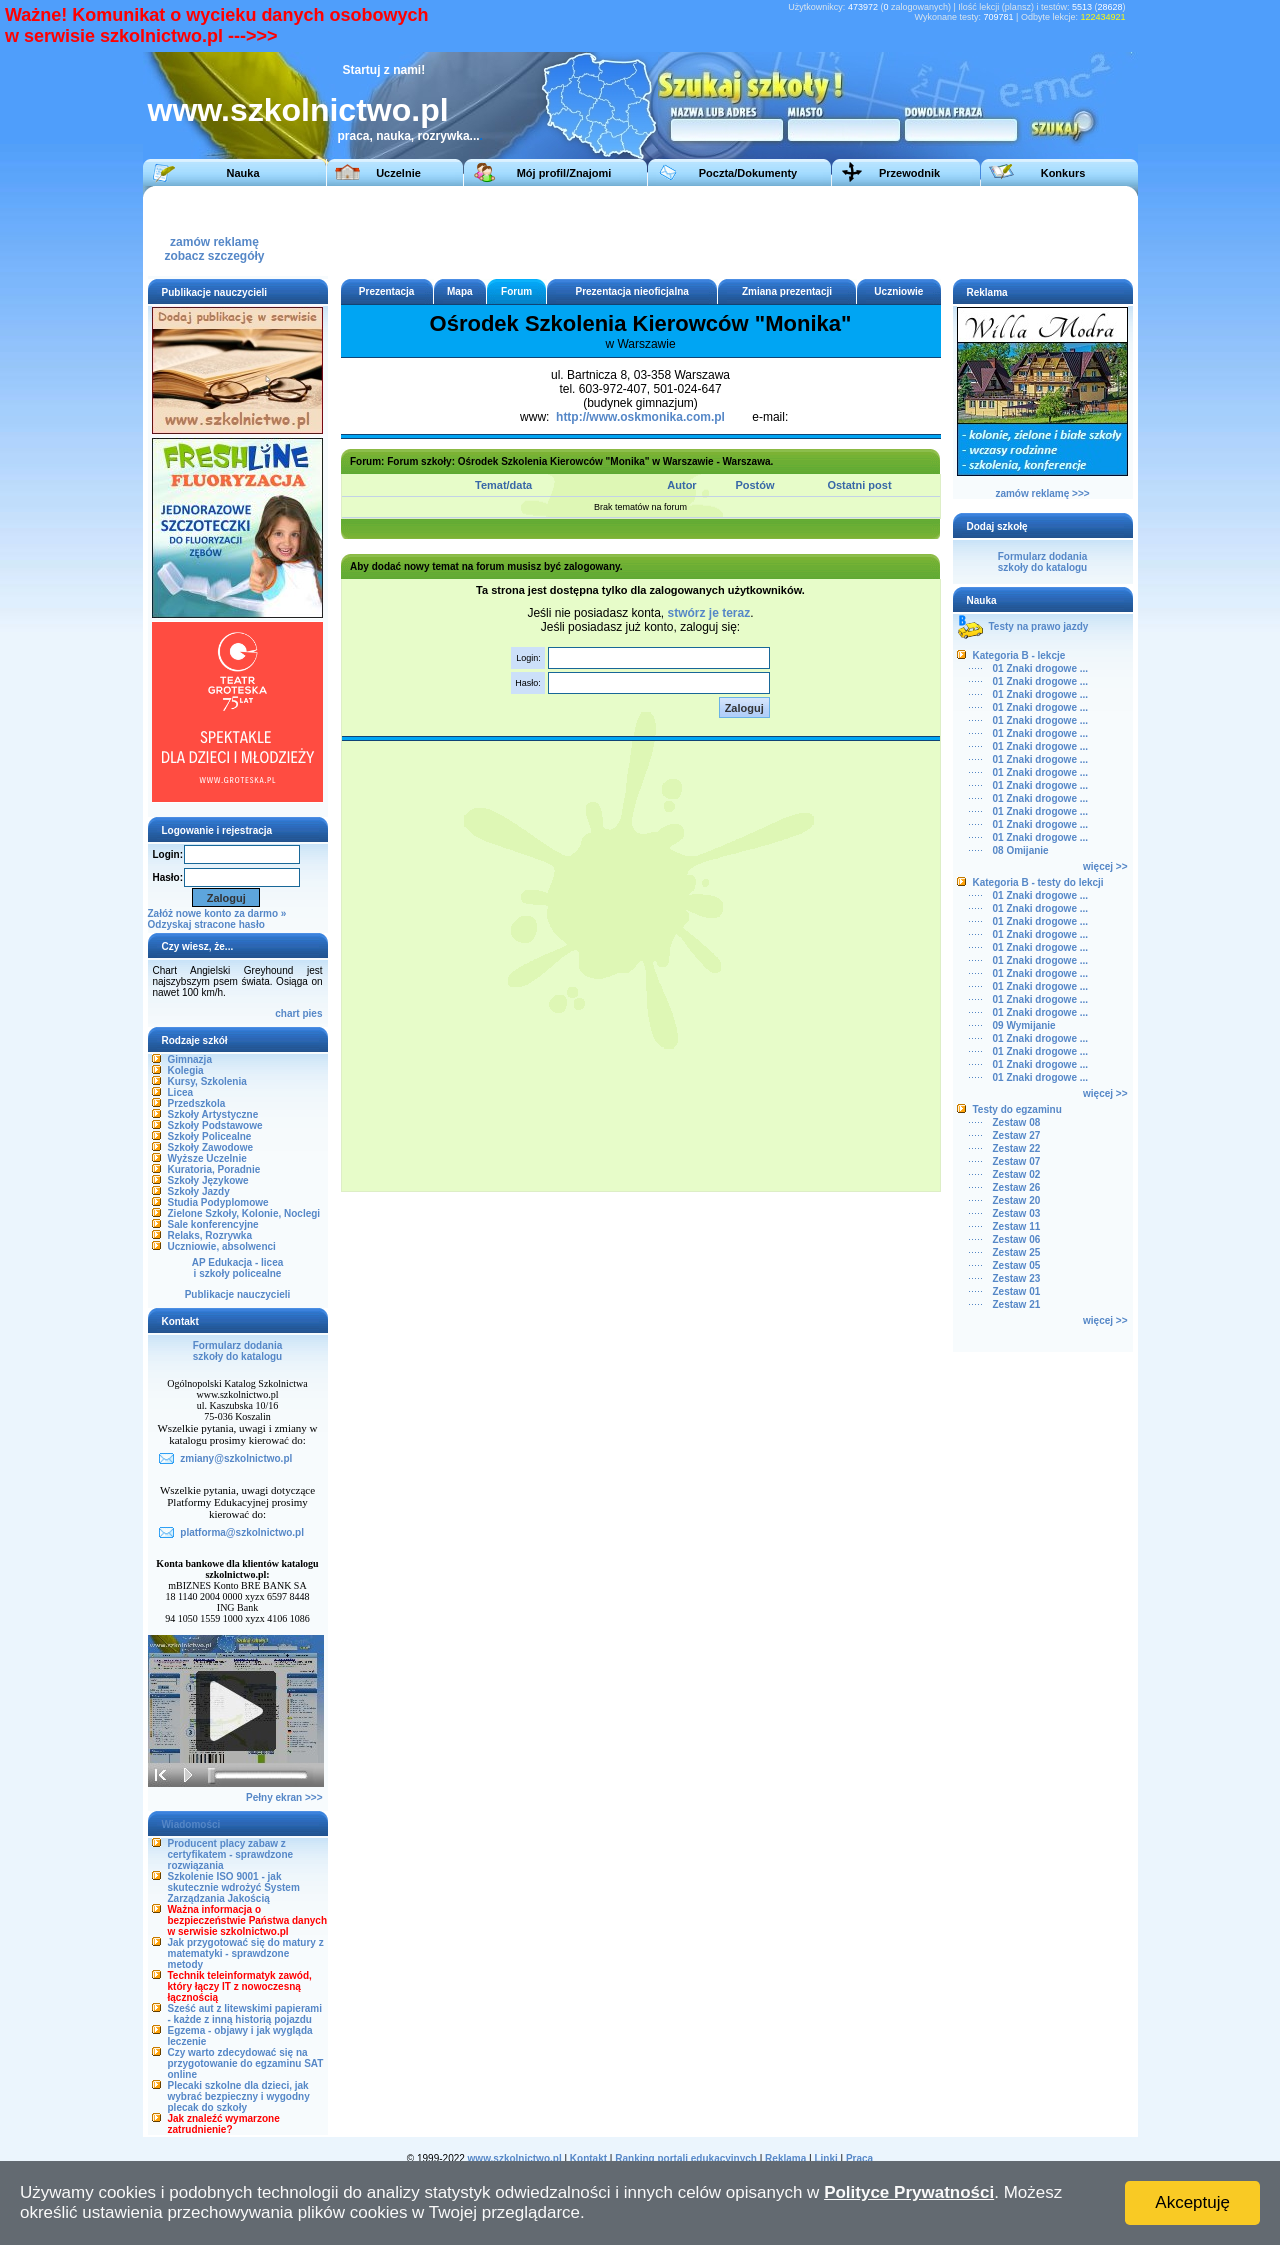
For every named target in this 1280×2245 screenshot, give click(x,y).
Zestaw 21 (1017, 1304)
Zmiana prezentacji (787, 291)
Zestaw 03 (1017, 1213)
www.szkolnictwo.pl (298, 110)
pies (312, 1013)
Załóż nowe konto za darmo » (217, 913)
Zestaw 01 (1017, 1291)
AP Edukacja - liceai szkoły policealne (238, 1268)
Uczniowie (898, 291)
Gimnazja (190, 1059)
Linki (825, 2158)
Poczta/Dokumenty (748, 173)
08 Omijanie (1021, 850)
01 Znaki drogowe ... (1041, 668)
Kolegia (186, 1070)
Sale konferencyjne (213, 1224)
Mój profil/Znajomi (564, 173)
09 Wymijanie (1024, 1025)
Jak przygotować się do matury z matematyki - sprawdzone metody (246, 1953)
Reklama (785, 2158)
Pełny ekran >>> (284, 1797)
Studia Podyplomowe (218, 1202)
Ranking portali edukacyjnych (686, 2158)
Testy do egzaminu (1017, 1109)
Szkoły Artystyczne (213, 1114)
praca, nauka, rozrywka (404, 136)
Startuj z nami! (384, 70)
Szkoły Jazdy (199, 1191)
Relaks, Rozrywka (210, 1235)
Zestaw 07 (1017, 1161)
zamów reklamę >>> (1042, 493)
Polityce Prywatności (909, 2192)
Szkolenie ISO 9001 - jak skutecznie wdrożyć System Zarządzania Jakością (234, 1887)
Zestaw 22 (1017, 1148)
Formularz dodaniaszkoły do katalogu (237, 1351)
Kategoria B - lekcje (1019, 655)
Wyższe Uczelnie (207, 1158)
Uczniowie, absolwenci (222, 1246)
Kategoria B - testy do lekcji (1038, 882)
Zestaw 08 (1017, 1122)
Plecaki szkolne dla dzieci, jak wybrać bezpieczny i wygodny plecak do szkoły (239, 2096)
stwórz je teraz (709, 613)
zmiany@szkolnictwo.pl (236, 1458)
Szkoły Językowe (208, 1180)
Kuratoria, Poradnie (214, 1169)
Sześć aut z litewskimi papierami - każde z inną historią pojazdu (245, 2014)
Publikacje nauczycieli (238, 1294)
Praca (859, 2158)
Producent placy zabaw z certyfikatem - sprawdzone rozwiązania (231, 1854)
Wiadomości (191, 1824)
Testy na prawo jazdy (1039, 626)
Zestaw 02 (1017, 1174)
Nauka (242, 173)
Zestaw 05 (1017, 1265)
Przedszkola (197, 1103)
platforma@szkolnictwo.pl (242, 1532)
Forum (516, 291)
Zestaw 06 (1017, 1239)
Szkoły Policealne (210, 1136)
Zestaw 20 (1017, 1200)
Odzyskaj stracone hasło (206, 924)
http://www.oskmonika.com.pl (640, 417)
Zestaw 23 (1017, 1278)
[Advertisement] (762, 231)
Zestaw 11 (1017, 1226)
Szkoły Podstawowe (215, 1125)
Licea (181, 1092)
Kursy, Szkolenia (207, 1081)
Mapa (460, 291)
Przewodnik (909, 173)
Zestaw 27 (1017, 1135)
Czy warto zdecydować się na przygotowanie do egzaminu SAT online (246, 2063)
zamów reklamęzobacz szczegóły (214, 243)
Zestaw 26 (1017, 1187)
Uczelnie (398, 173)
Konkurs (1063, 173)
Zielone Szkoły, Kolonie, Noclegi (244, 1213)
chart (287, 1013)
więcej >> (1105, 866)
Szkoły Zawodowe (211, 1147)
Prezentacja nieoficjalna (631, 291)
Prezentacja (387, 291)
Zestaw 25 (1017, 1252)
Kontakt (588, 2158)
